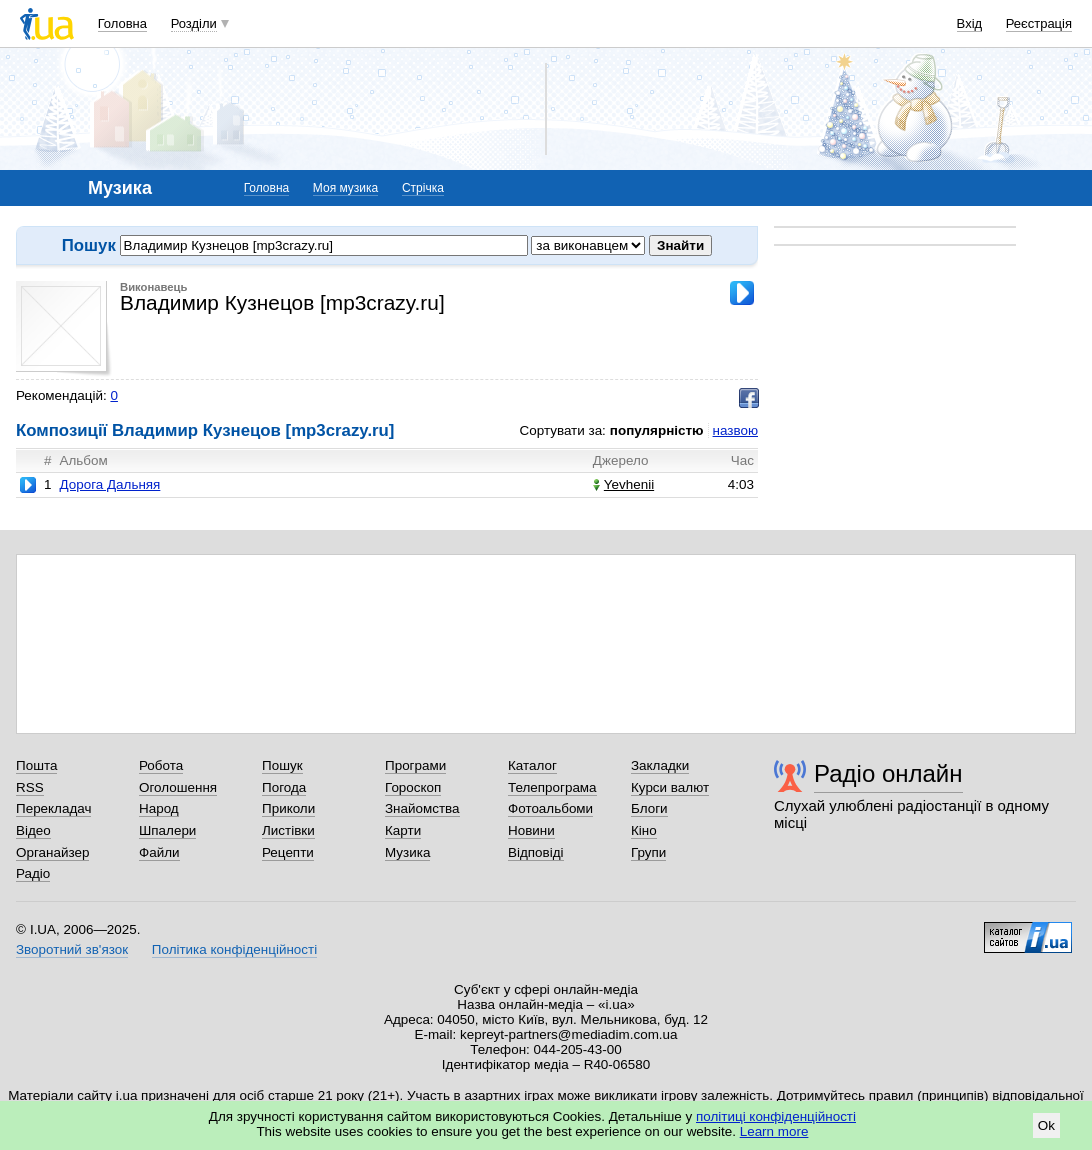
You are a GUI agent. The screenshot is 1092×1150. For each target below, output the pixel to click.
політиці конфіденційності (776, 1116)
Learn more (774, 1131)
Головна (122, 23)
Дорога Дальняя (109, 484)
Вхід (970, 23)
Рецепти (288, 852)
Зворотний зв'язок (72, 949)
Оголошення (178, 787)
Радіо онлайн (888, 773)
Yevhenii (623, 484)
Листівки (288, 830)
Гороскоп (413, 787)
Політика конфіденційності (234, 949)
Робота (161, 765)
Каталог (532, 765)
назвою (735, 430)
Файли (159, 852)
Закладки (660, 765)
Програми (415, 765)
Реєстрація (1039, 23)
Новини (531, 830)
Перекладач (53, 808)
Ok (1046, 1125)
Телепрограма (552, 787)
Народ (159, 808)
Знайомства (422, 808)
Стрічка (423, 188)
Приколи (288, 808)
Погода (284, 787)
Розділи (194, 23)
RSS (30, 787)
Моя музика (345, 188)
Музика (407, 852)
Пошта (36, 765)
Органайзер (52, 852)
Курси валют (670, 787)
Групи (648, 852)
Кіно (644, 830)
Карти (403, 830)
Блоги (649, 808)
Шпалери (167, 830)
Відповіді (536, 852)
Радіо (33, 873)
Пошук (282, 765)
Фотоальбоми (550, 808)
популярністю (657, 430)
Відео (33, 830)
